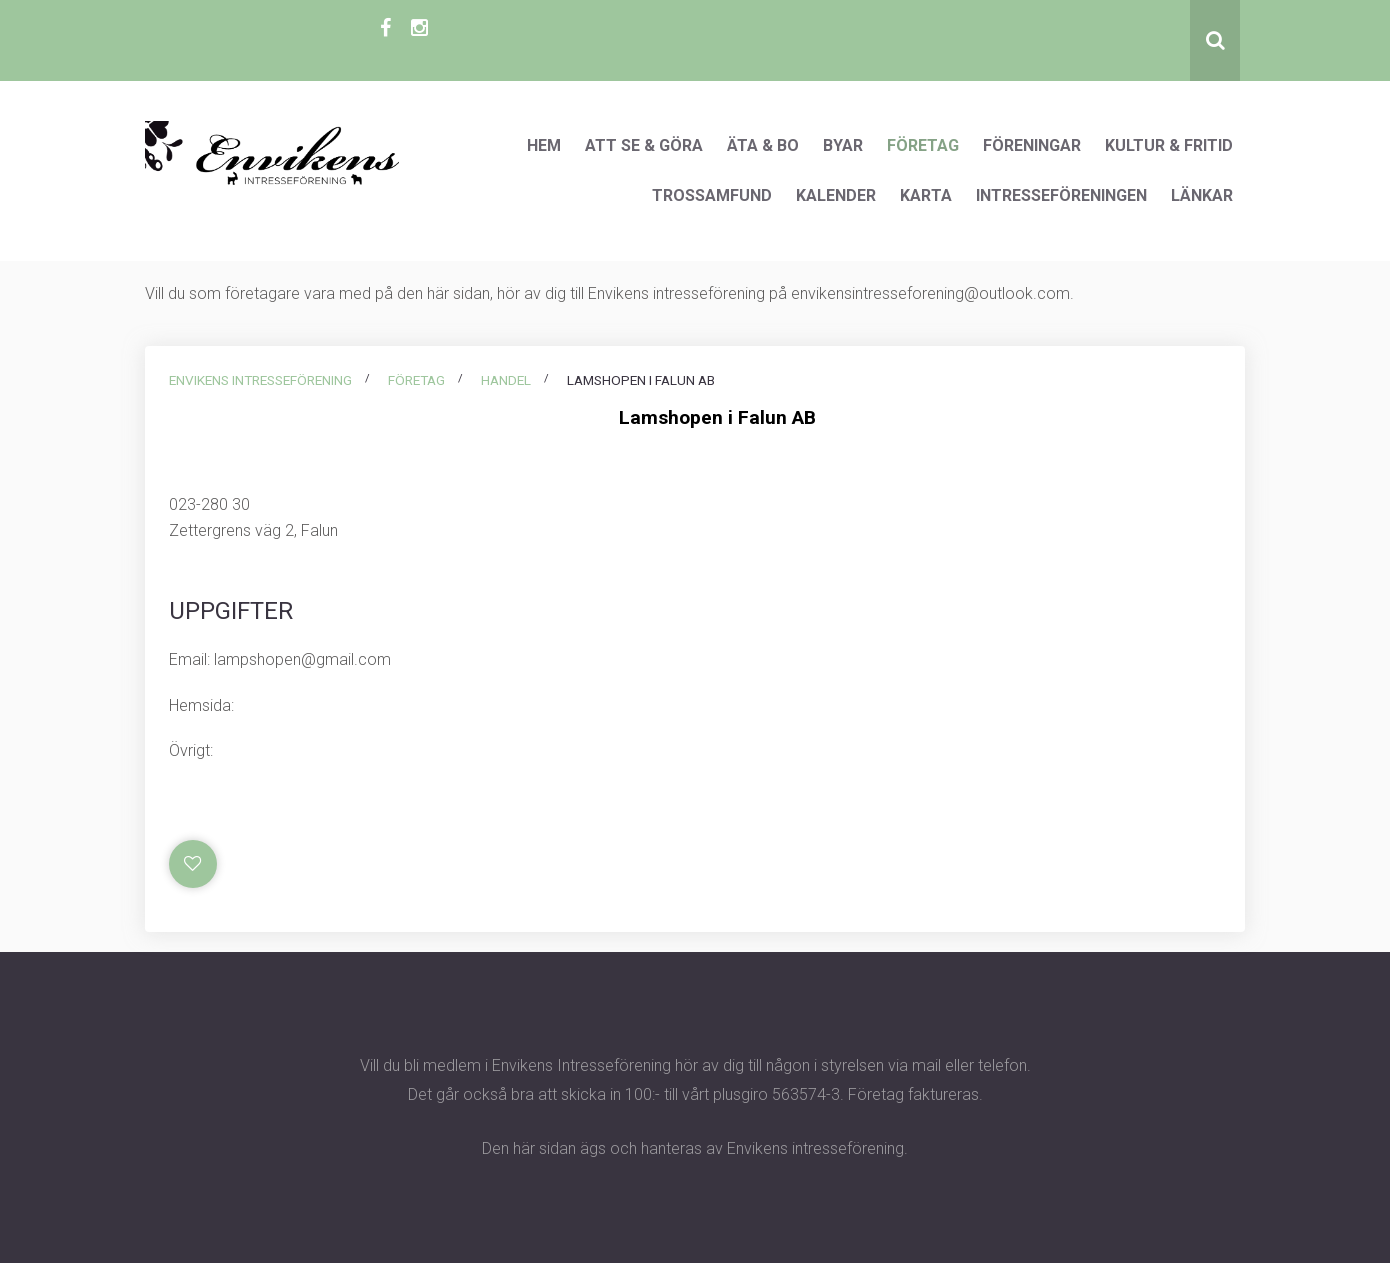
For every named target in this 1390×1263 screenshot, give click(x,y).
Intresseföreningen (1061, 195)
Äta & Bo (763, 145)
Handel (506, 380)
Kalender (836, 195)
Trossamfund (712, 195)
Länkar (1202, 195)
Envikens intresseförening (260, 380)
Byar (843, 145)
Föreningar (1032, 145)
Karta (926, 195)
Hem (544, 145)
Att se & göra (644, 145)
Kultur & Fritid (1169, 145)
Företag (923, 145)
